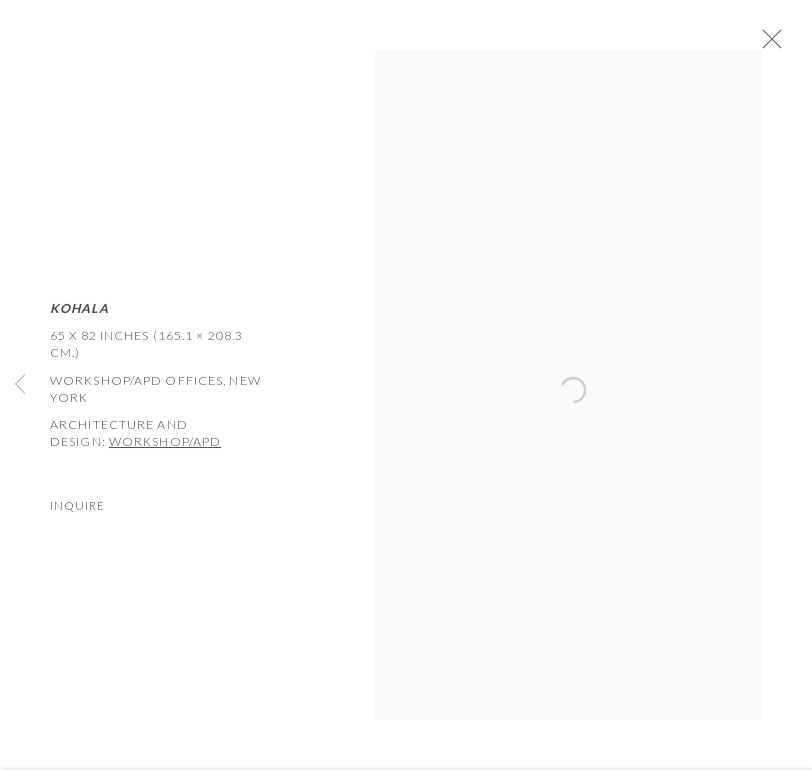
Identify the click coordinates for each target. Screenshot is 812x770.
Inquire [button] (77, 510)
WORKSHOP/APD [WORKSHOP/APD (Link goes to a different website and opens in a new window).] (165, 446)
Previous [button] (20, 385)
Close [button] (774, 45)
